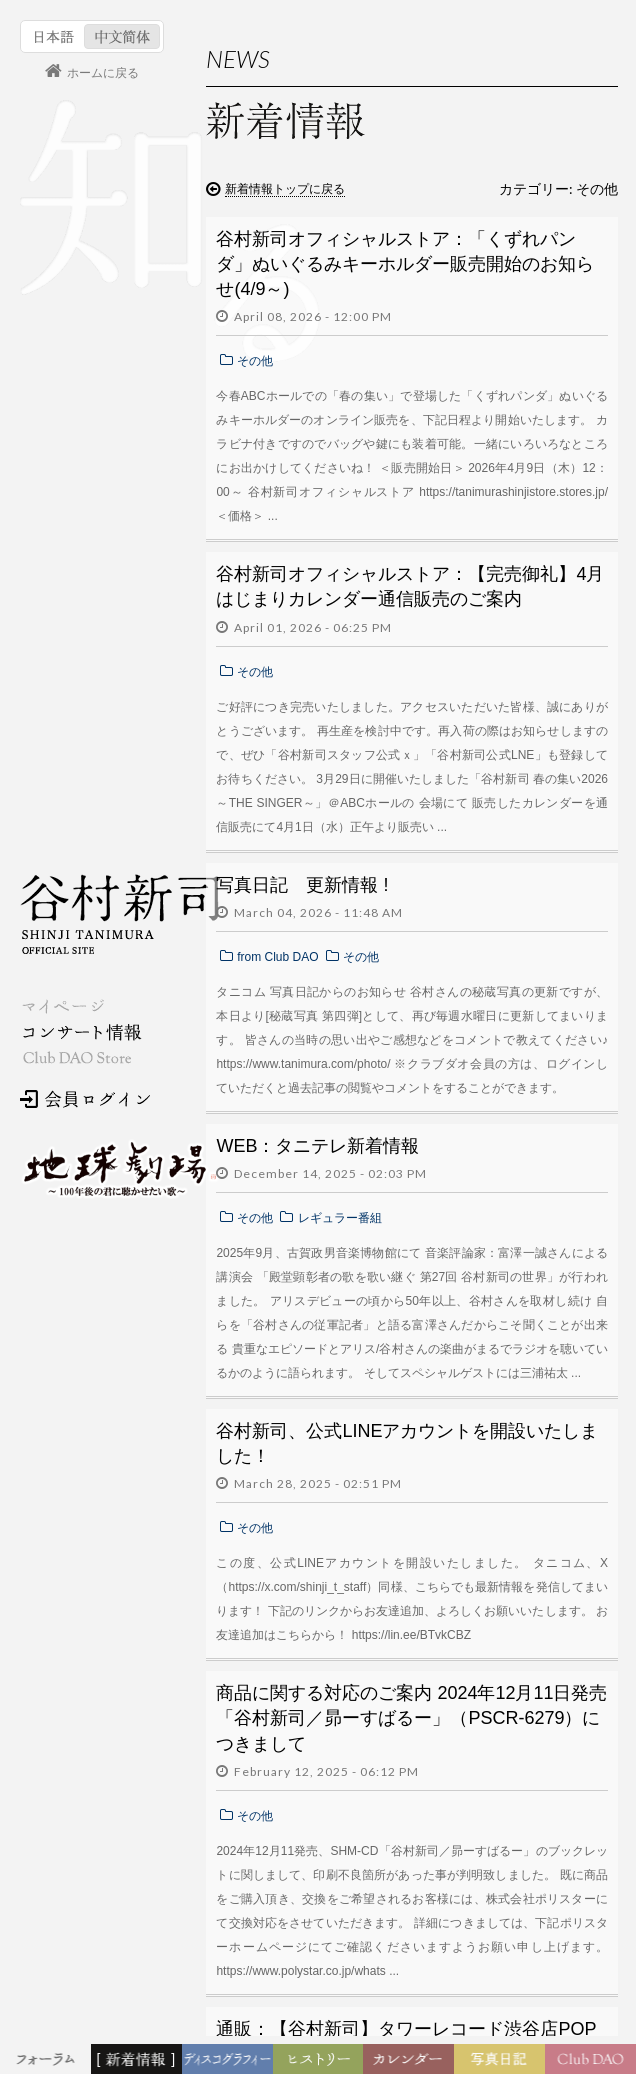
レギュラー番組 (340, 1218)
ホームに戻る (103, 73)
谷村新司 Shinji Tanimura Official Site (120, 914)
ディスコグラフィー (228, 2064)
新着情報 (140, 2060)
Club (593, 2060)
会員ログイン (85, 1099)
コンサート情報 (81, 1032)
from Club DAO (277, 957)
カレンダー (415, 2064)
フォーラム (48, 2060)
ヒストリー (320, 2060)
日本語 (54, 36)
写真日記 (503, 2060)
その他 (255, 361)
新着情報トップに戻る (285, 189)
